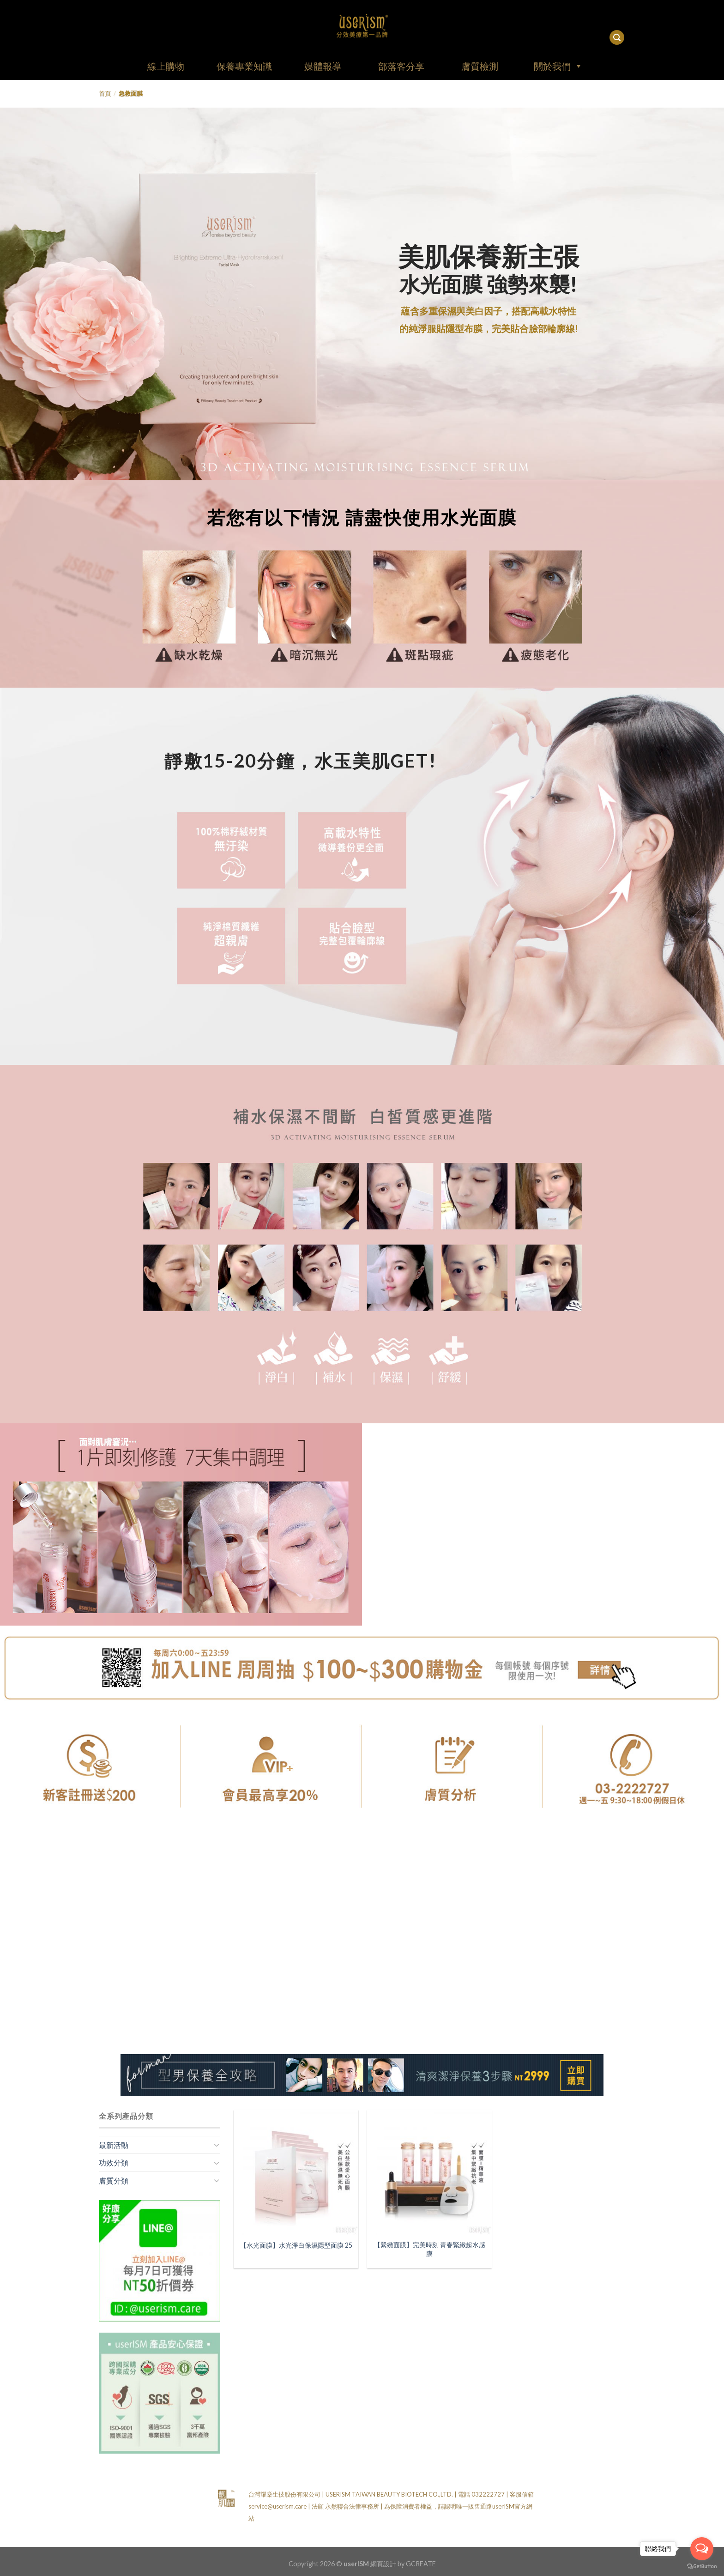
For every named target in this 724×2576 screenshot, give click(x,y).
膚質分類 (113, 2180)
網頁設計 (383, 2564)
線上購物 (165, 66)
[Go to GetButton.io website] (702, 2567)
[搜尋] (616, 37)
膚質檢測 (479, 66)
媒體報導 (322, 66)
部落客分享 (401, 66)
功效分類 (113, 2162)
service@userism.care (277, 2506)
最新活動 (113, 2145)
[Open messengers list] (701, 2548)
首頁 (105, 93)
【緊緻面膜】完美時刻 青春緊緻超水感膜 (429, 2249)
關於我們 (558, 66)
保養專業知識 (244, 66)
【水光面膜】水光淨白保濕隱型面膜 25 (296, 2245)
